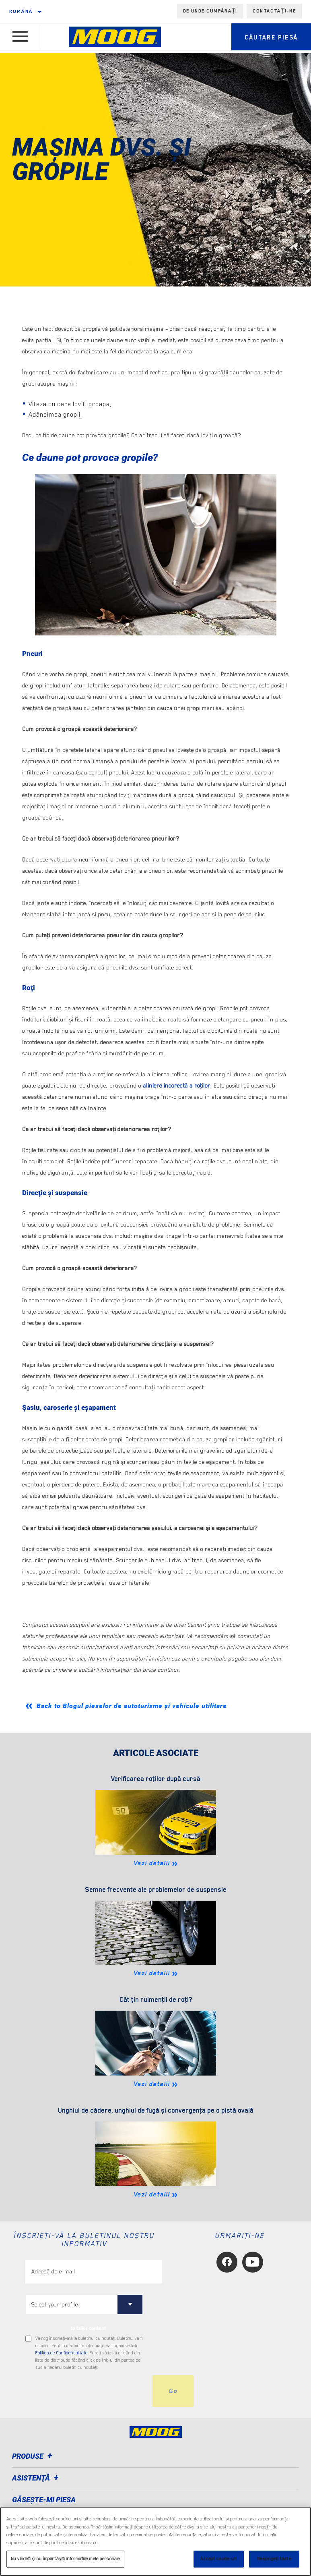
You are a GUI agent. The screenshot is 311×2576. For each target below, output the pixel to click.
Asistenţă (36, 2478)
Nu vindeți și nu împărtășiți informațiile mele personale (65, 2558)
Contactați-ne (274, 11)
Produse (33, 2456)
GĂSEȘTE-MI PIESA (44, 2499)
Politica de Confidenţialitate (61, 2353)
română (21, 11)
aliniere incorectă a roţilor (176, 1085)
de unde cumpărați (210, 11)
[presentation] (86, 2391)
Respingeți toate (274, 2558)
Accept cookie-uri (218, 2558)
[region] (155, 2541)
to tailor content (88, 2328)
